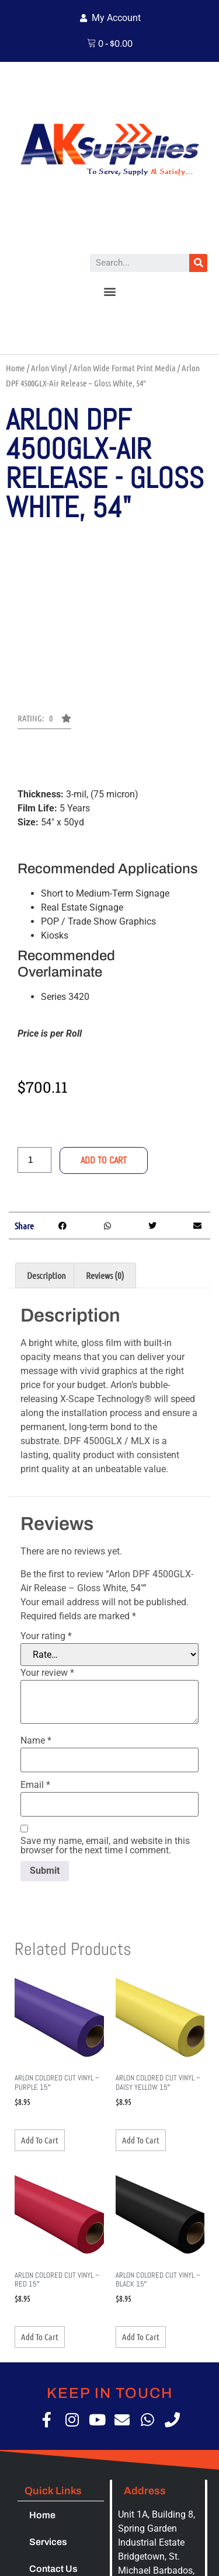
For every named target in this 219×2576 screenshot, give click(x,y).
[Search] (198, 263)
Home (15, 367)
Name (35, 1740)
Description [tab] (46, 1275)
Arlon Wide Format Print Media (124, 367)
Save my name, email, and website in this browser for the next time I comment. (105, 1845)
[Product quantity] (34, 1160)
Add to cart (104, 1160)
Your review (47, 1673)
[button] (109, 291)
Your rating (46, 1636)
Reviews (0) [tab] (105, 1275)
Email (35, 1785)
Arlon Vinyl (49, 367)
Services (48, 2542)
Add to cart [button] (39, 2140)
